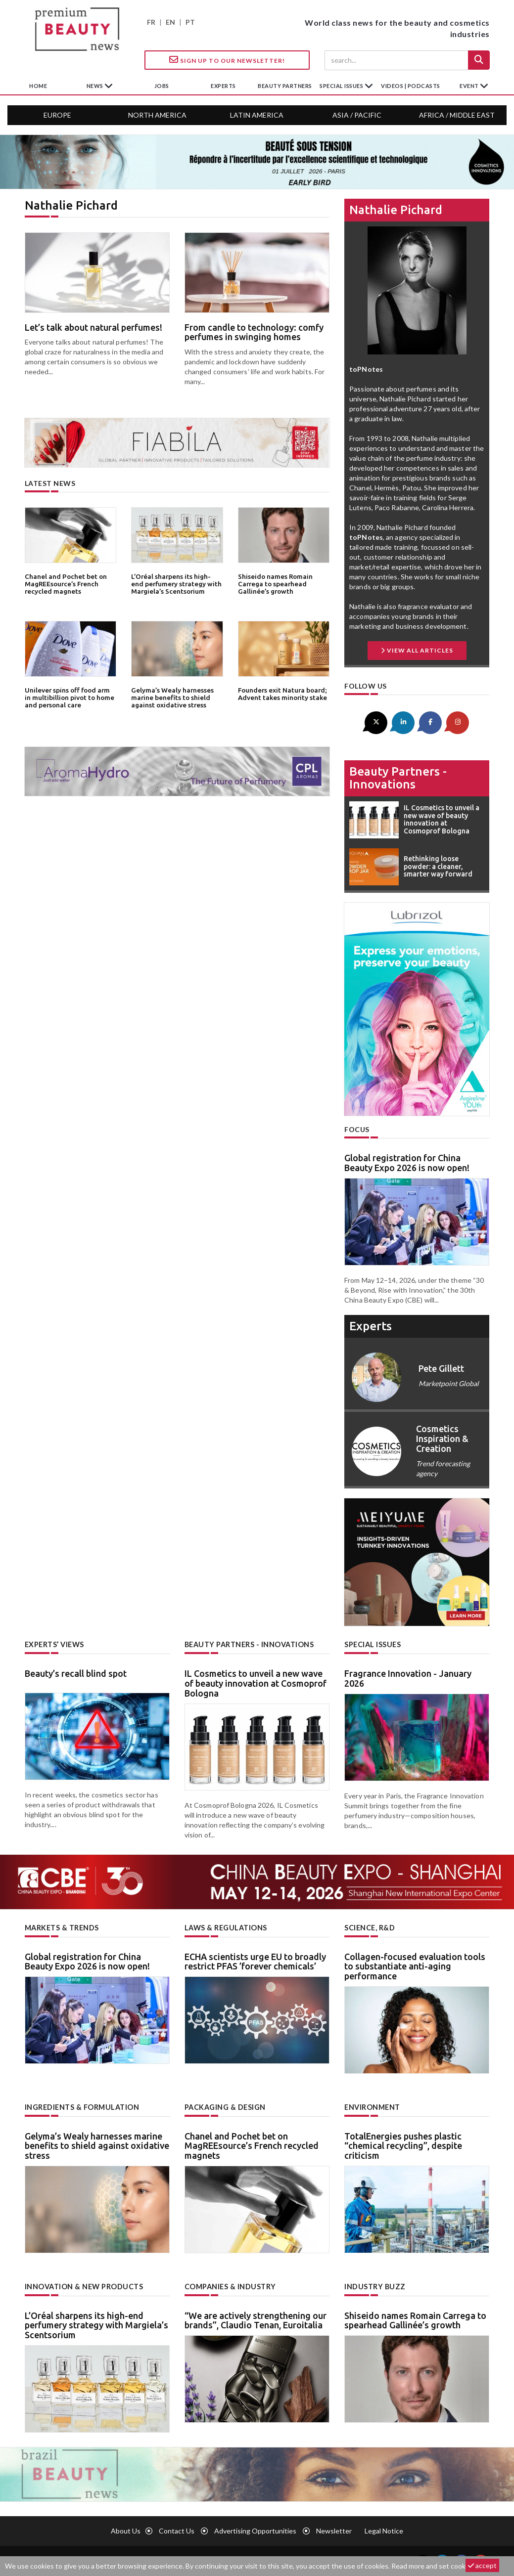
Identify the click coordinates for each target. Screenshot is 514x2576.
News (96, 86)
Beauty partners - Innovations (398, 777)
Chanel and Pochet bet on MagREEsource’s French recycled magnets (64, 583)
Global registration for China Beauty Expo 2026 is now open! (406, 1163)
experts (223, 86)
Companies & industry (230, 2285)
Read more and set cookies (432, 2566)
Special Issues (372, 1644)
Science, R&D (369, 1926)
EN (170, 22)
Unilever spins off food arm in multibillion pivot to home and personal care (70, 697)
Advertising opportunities (255, 2530)
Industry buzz (373, 2285)
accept (482, 2565)
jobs (161, 86)
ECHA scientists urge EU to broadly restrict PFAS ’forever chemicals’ (255, 1960)
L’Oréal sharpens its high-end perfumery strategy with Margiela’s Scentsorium (176, 583)
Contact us (176, 2530)
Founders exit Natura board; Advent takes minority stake (282, 693)
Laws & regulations (225, 1926)
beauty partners (285, 86)
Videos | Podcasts (410, 86)
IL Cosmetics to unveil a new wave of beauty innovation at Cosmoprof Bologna (256, 1683)
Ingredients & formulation (82, 2106)
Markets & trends (62, 1926)
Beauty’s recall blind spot (76, 1673)
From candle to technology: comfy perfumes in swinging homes (254, 332)
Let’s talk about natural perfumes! (93, 327)
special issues (342, 86)
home (38, 86)
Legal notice (384, 2530)
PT (190, 22)
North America (157, 115)
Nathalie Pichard (395, 210)
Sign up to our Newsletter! (227, 59)
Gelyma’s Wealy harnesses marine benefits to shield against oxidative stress (171, 697)
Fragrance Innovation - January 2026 (407, 1678)
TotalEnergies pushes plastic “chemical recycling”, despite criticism (403, 2144)
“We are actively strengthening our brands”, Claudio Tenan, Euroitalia (256, 2319)
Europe (57, 115)
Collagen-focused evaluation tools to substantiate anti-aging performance (414, 1965)
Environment (372, 2106)
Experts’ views (54, 1644)
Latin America (256, 115)
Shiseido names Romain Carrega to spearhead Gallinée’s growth (275, 583)
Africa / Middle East (457, 115)
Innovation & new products (84, 2285)
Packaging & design (225, 2106)
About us (125, 2530)
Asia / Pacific (356, 115)
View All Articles (417, 650)
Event (470, 86)
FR (151, 22)
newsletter (334, 2530)
